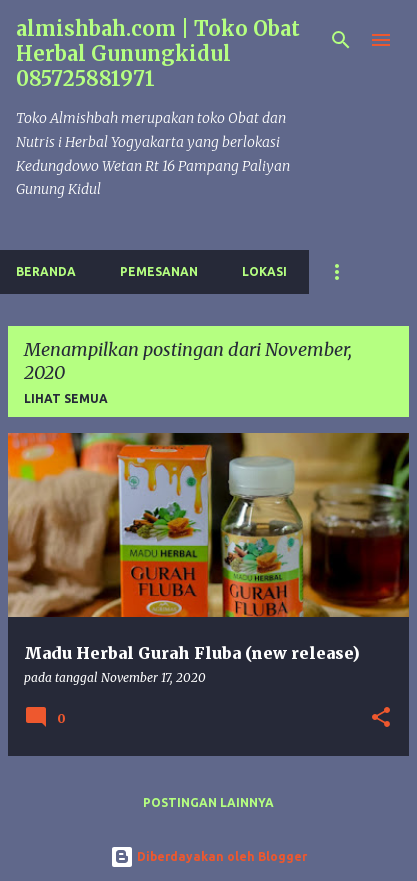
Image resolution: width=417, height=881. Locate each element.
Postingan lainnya (208, 802)
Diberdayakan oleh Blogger (208, 856)
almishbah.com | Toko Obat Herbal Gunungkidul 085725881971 (158, 53)
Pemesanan (159, 271)
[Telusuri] (341, 40)
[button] (381, 718)
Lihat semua (66, 398)
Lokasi (264, 271)
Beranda (46, 271)
